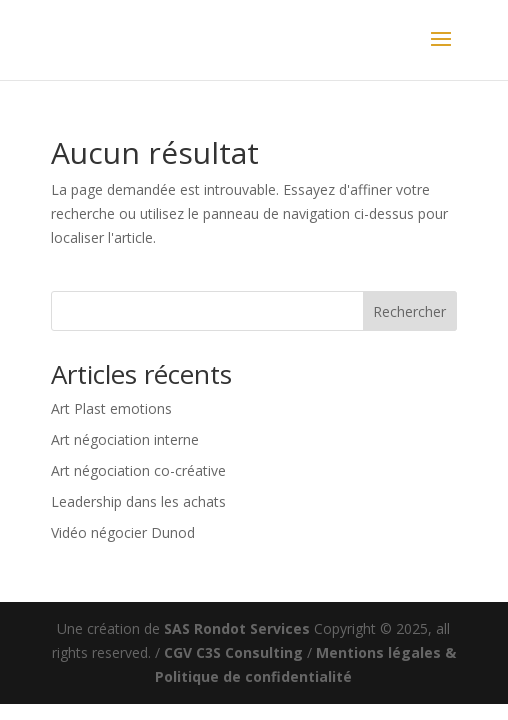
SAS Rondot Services (237, 628)
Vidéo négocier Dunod (123, 532)
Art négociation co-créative (138, 470)
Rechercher (409, 311)
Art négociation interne (125, 439)
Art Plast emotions (111, 408)
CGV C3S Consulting (233, 652)
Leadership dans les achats (138, 501)
